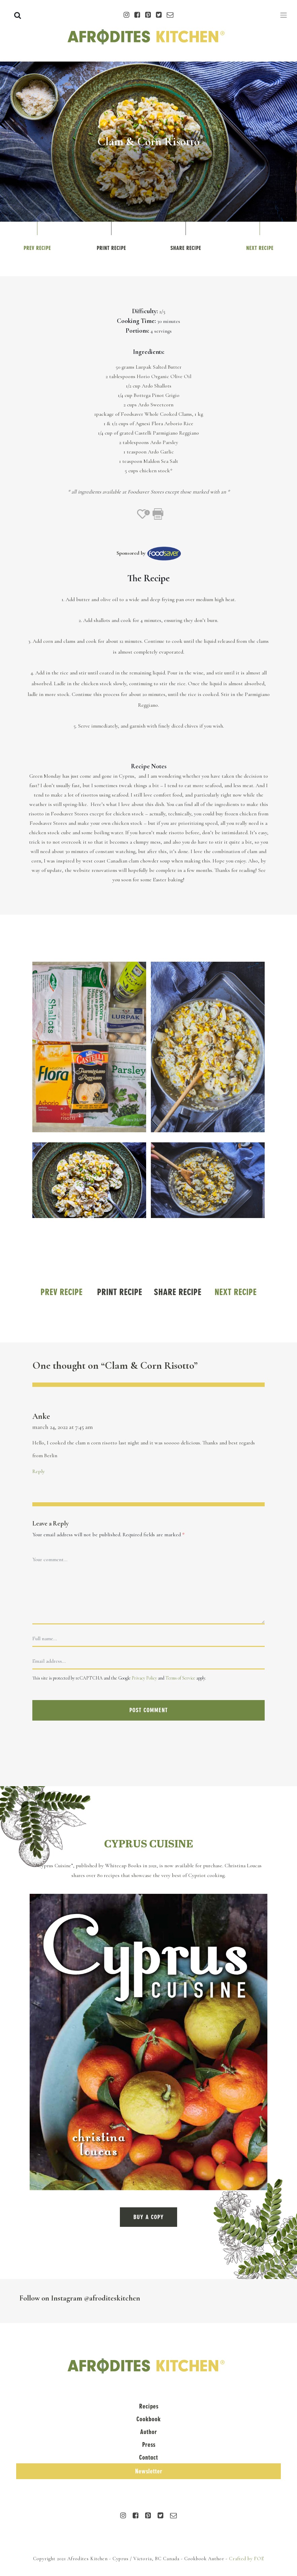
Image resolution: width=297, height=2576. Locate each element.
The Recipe (148, 578)
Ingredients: (148, 352)
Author (148, 2432)
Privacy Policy (144, 1678)
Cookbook (148, 2419)
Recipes (148, 2406)
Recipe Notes (148, 766)
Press (148, 2445)
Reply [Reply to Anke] (38, 1471)
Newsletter (148, 2471)
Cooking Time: (136, 321)
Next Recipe (259, 248)
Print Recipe (111, 248)
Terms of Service (180, 1678)
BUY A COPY (148, 2217)
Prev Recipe (37, 248)
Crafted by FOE (246, 2559)
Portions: (137, 331)
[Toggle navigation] (283, 15)
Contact (148, 2457)
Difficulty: (145, 311)
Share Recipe (185, 248)
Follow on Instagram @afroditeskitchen (80, 2298)
